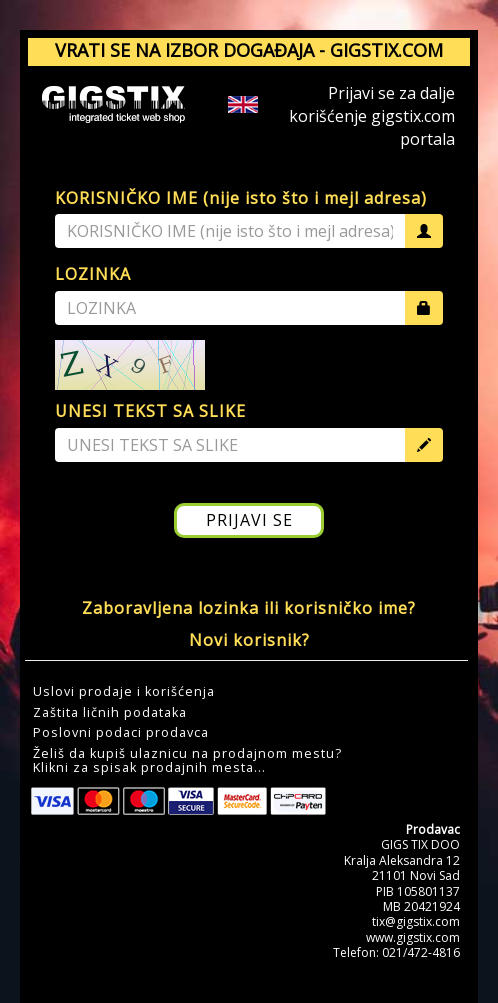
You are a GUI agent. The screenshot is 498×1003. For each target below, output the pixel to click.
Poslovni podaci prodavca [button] (121, 733)
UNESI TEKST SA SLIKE (150, 411)
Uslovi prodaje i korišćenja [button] (124, 692)
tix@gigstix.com (416, 921)
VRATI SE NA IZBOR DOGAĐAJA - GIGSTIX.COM (249, 50)
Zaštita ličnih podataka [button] (110, 713)
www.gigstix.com (413, 937)
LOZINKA (93, 274)
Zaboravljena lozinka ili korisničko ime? (249, 608)
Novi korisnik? (249, 640)
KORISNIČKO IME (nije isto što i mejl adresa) (241, 198)
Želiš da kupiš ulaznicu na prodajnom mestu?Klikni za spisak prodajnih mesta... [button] (187, 761)
